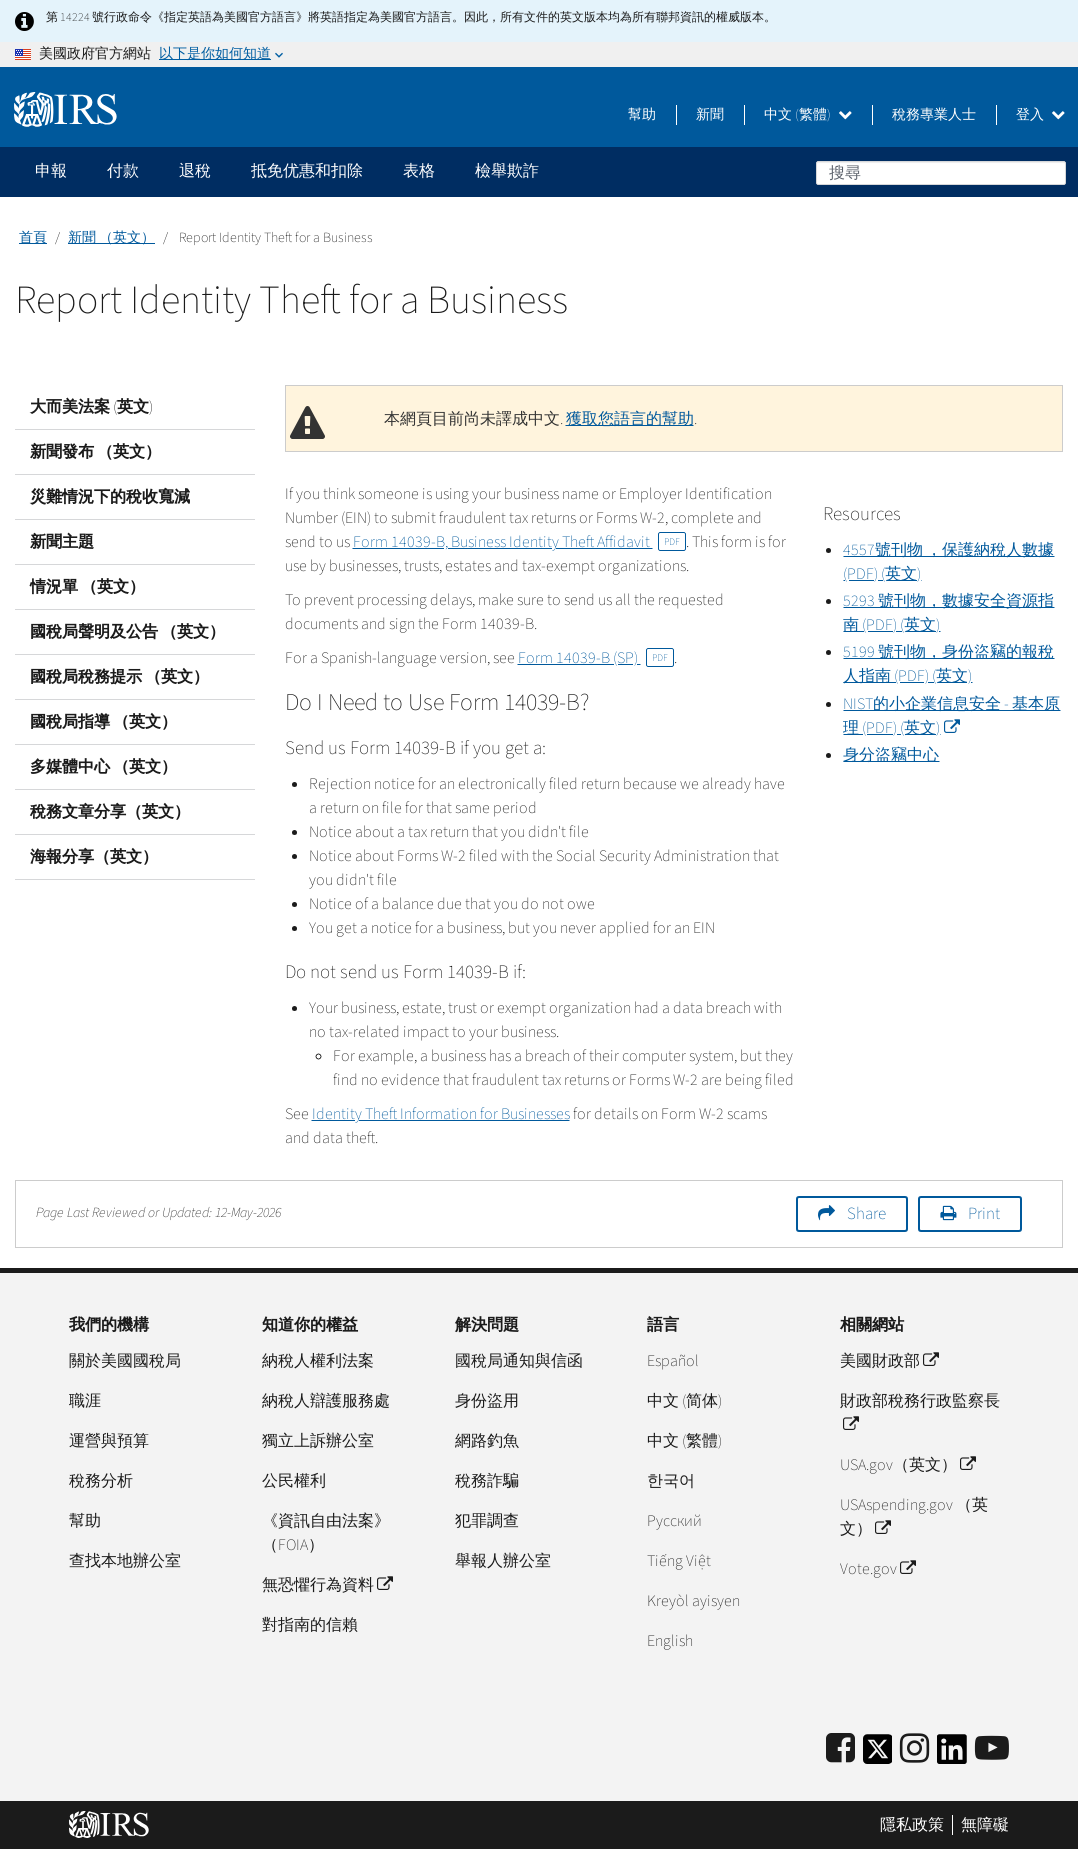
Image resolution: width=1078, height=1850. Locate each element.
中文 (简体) (684, 1401)
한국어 (671, 1481)
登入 (1040, 115)
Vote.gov (877, 1569)
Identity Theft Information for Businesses (441, 1114)
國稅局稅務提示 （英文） (119, 677)
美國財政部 (889, 1361)
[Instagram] (914, 1749)
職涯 (85, 1401)
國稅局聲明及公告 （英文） (127, 632)
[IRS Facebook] (840, 1749)
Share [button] (866, 1214)
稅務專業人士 (934, 115)
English (670, 1641)
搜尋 (1050, 172)
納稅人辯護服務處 (326, 1401)
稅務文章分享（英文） (110, 812)
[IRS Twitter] (878, 1755)
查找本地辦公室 (125, 1561)
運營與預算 (109, 1441)
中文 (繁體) (808, 115)
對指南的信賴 (310, 1625)
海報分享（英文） (94, 857)
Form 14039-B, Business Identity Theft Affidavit (519, 542)
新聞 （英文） (111, 238)
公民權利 (294, 1481)
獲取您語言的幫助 (630, 419)
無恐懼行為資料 (327, 1585)
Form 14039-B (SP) (596, 658)
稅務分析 (101, 1481)
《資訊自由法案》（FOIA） (326, 1533)
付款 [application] (123, 171)
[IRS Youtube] (992, 1749)
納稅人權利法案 (318, 1361)
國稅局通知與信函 (519, 1361)
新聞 (710, 115)
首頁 (33, 238)
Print (984, 1214)
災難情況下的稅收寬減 (110, 497)
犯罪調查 (487, 1521)
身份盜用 (487, 1401)
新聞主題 (62, 542)
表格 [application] (419, 171)
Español (673, 1361)
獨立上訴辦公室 (318, 1441)
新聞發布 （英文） (95, 452)
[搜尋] (941, 173)
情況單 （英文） (87, 587)
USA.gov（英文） (907, 1465)
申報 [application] (51, 171)
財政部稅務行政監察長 (920, 1413)
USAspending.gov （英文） (914, 1517)
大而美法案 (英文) (91, 407)
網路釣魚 (487, 1441)
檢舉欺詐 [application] (507, 171)
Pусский (674, 1521)
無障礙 (985, 1825)
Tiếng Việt (679, 1561)
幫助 (642, 115)
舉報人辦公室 (503, 1561)
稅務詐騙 (487, 1481)
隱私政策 (912, 1825)
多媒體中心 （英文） (103, 767)
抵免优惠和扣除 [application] (307, 171)
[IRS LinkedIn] (952, 1755)
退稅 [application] (195, 171)
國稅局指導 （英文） (103, 722)
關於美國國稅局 (125, 1361)
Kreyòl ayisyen (693, 1601)
